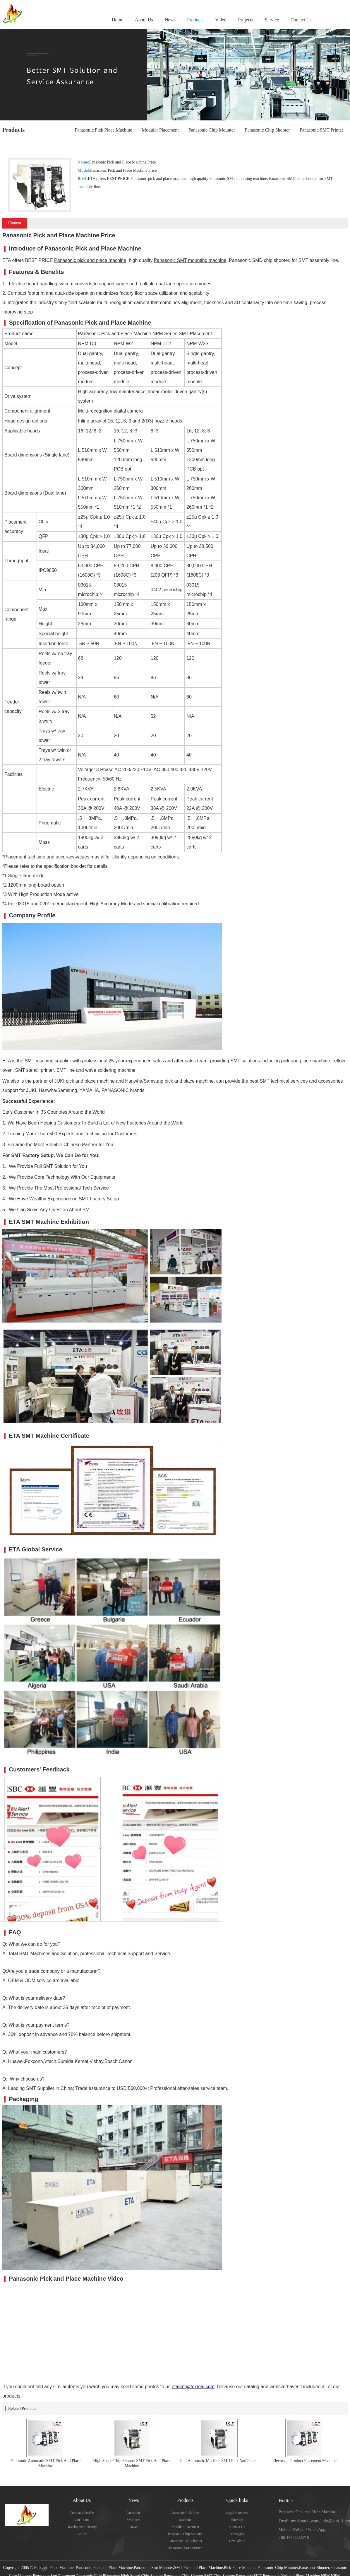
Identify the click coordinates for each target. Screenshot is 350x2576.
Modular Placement (160, 129)
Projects (245, 19)
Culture (81, 2534)
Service (272, 19)
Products (195, 19)
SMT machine (39, 1060)
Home (117, 19)
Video (220, 19)
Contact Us (301, 19)
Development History (82, 2527)
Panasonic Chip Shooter (267, 129)
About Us (144, 19)
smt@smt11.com (304, 2521)
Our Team (82, 2520)
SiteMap (237, 2520)
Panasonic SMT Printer (321, 129)
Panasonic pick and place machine (90, 260)
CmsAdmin (237, 2541)
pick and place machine (305, 1060)
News (170, 19)
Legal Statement (237, 2513)
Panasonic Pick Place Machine (103, 129)
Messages (237, 2534)
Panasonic (133, 2513)
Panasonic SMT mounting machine (190, 260)
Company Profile (82, 2513)
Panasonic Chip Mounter (211, 129)
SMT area (133, 2520)
